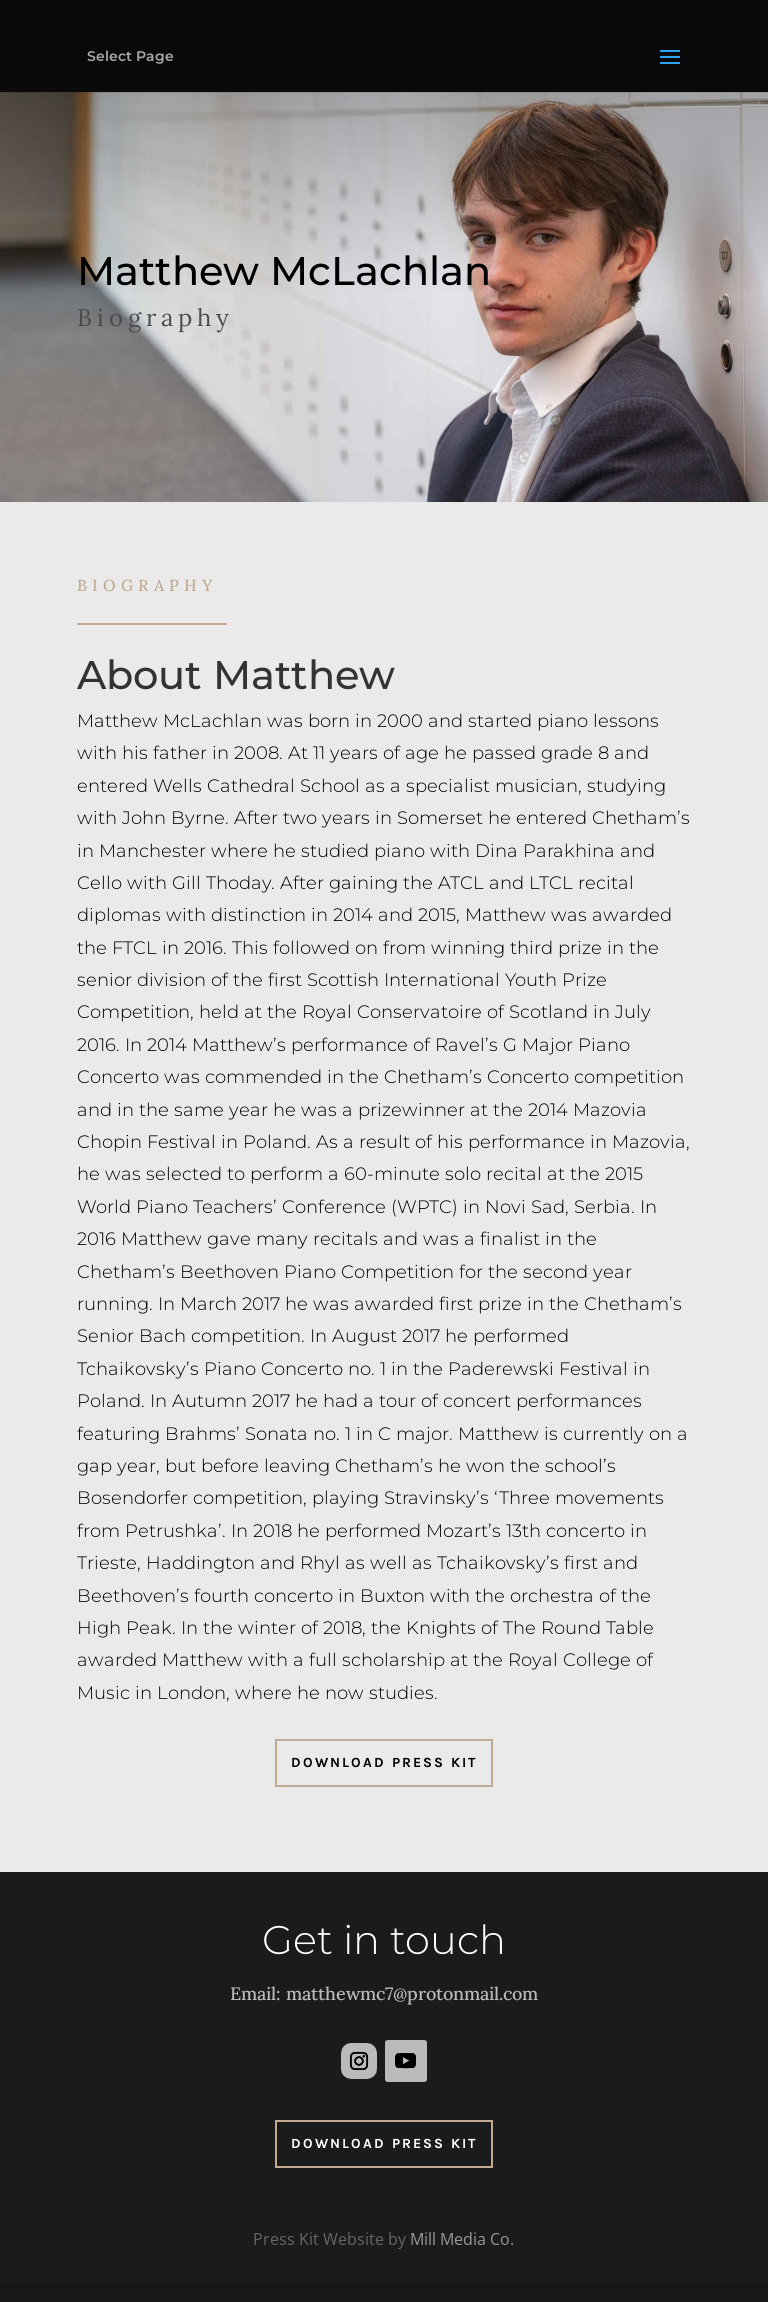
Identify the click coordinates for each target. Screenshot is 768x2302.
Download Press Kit (384, 1762)
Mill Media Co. (462, 2239)
